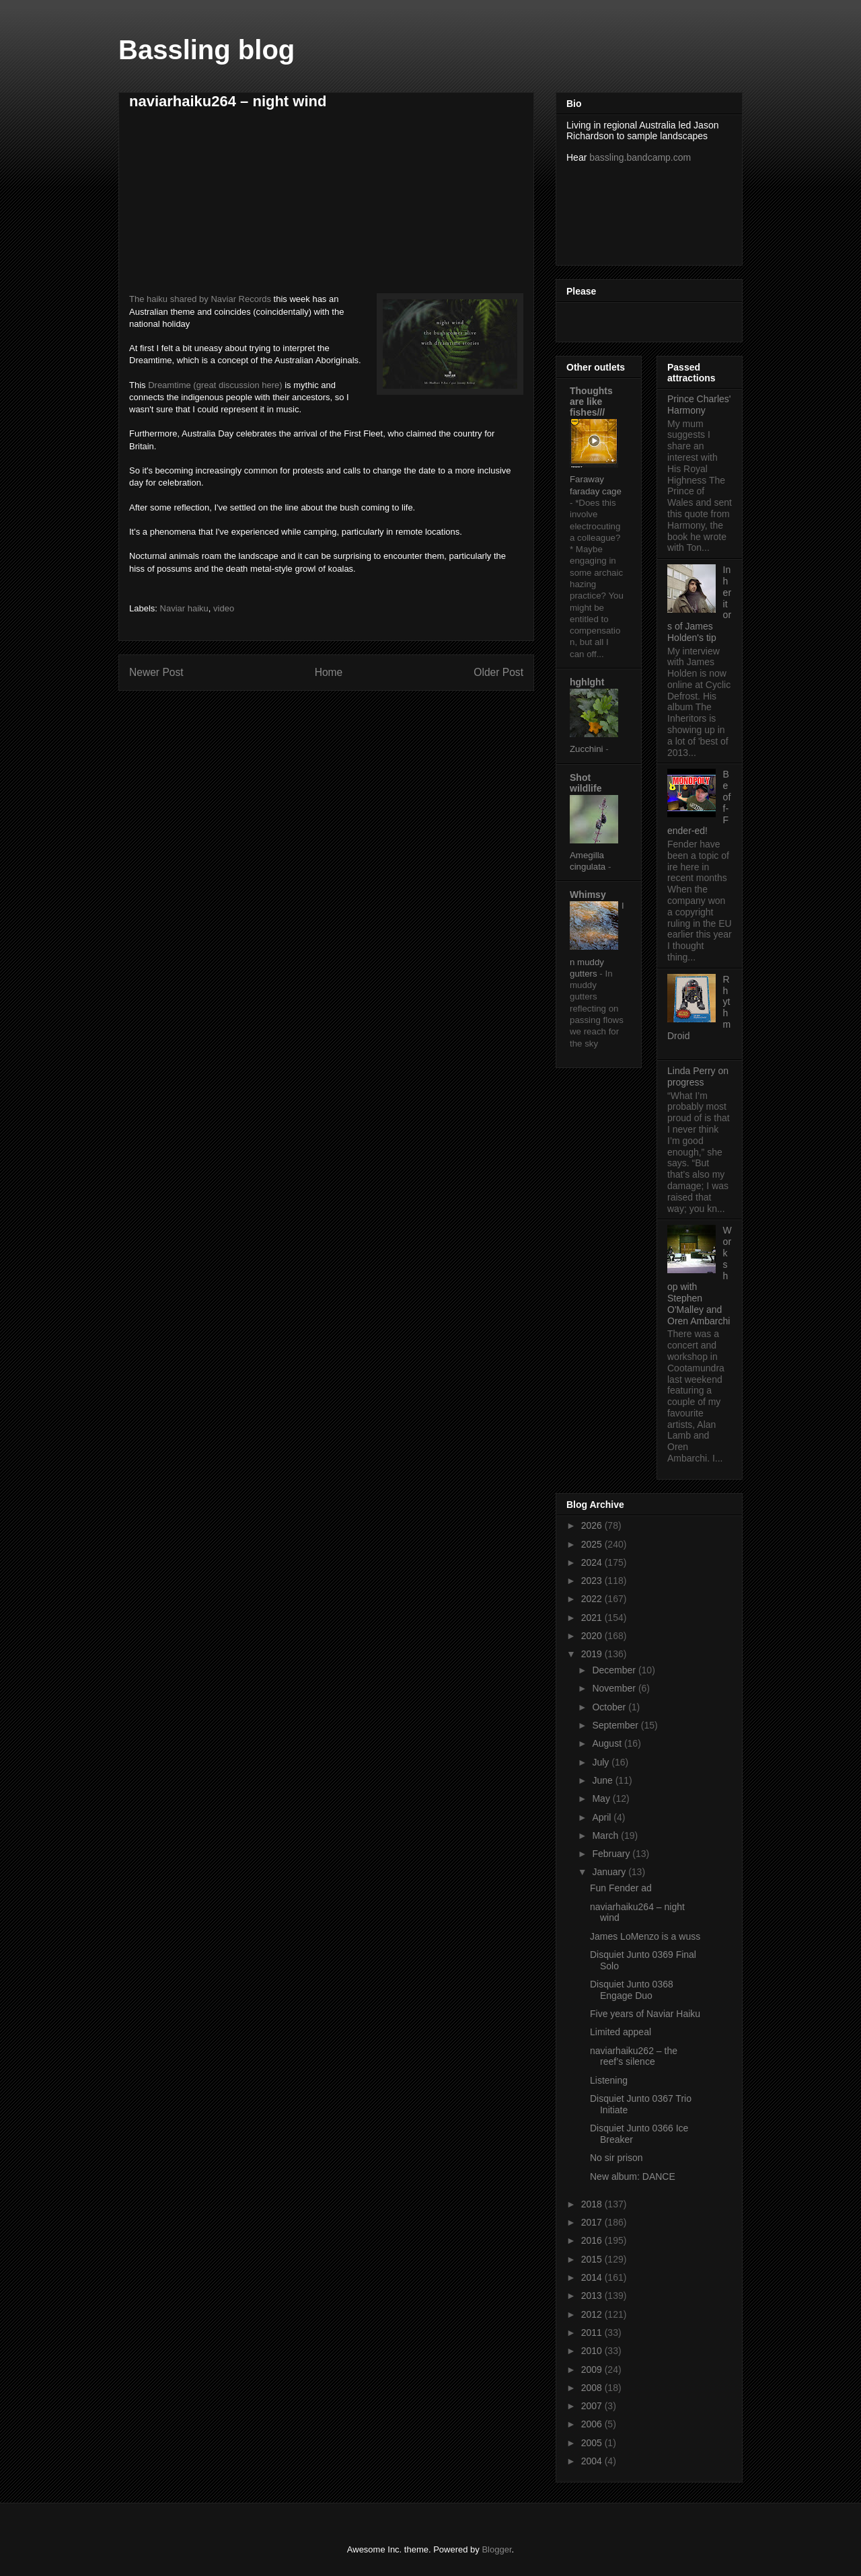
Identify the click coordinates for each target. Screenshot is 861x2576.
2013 (593, 2295)
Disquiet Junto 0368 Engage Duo (631, 1990)
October (610, 1707)
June (603, 1780)
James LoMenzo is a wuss (645, 1936)
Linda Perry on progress (697, 1076)
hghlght (587, 682)
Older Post (498, 672)
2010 (593, 2350)
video (223, 608)
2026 (593, 1525)
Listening (609, 2080)
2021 (593, 1617)
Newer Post (156, 672)
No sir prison (616, 2157)
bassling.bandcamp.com (640, 157)
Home (329, 672)
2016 (593, 2240)
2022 (593, 1598)
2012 (593, 2314)
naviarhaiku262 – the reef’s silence (633, 2056)
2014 (593, 2277)
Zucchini (587, 749)
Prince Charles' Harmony (699, 404)
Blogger (496, 2549)
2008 (593, 2387)
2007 (593, 2405)
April (602, 1817)
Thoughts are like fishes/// (591, 401)
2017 (593, 2222)
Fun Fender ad (621, 1888)
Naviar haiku (184, 608)
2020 (593, 1635)
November (615, 1688)
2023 (593, 1580)
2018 (593, 2204)
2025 (593, 1544)
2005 (593, 2442)
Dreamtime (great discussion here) (215, 385)
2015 (593, 2259)
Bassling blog (206, 50)
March (606, 1835)
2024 (593, 1562)
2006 (593, 2424)
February (612, 1853)
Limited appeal (620, 2031)
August (608, 1743)
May (602, 1798)
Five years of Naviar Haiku (645, 2013)
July (601, 1762)
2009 (593, 2369)
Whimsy (588, 894)
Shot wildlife (585, 783)
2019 (593, 1654)
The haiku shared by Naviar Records (200, 299)
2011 (593, 2332)
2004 (593, 2461)
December (615, 1670)
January (610, 1871)
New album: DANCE (632, 2176)
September (616, 1725)
